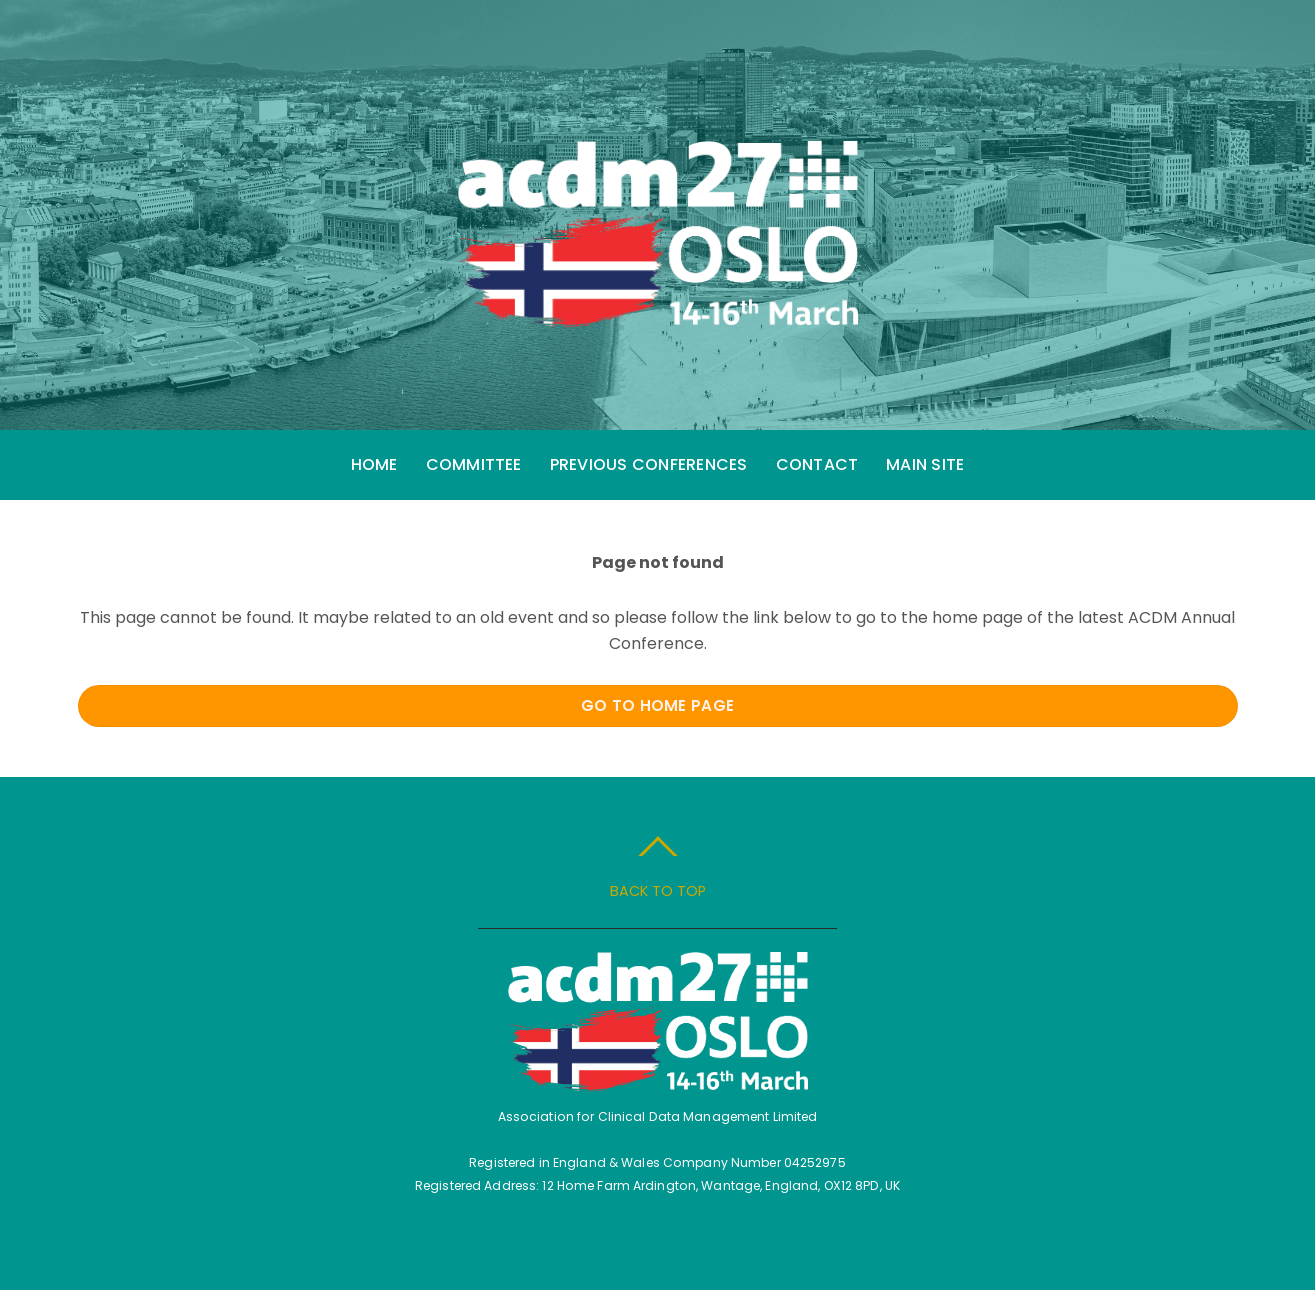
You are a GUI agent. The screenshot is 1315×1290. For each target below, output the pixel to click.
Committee (474, 464)
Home (374, 464)
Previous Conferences (649, 464)
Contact (817, 464)
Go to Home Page (658, 705)
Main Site (925, 464)
